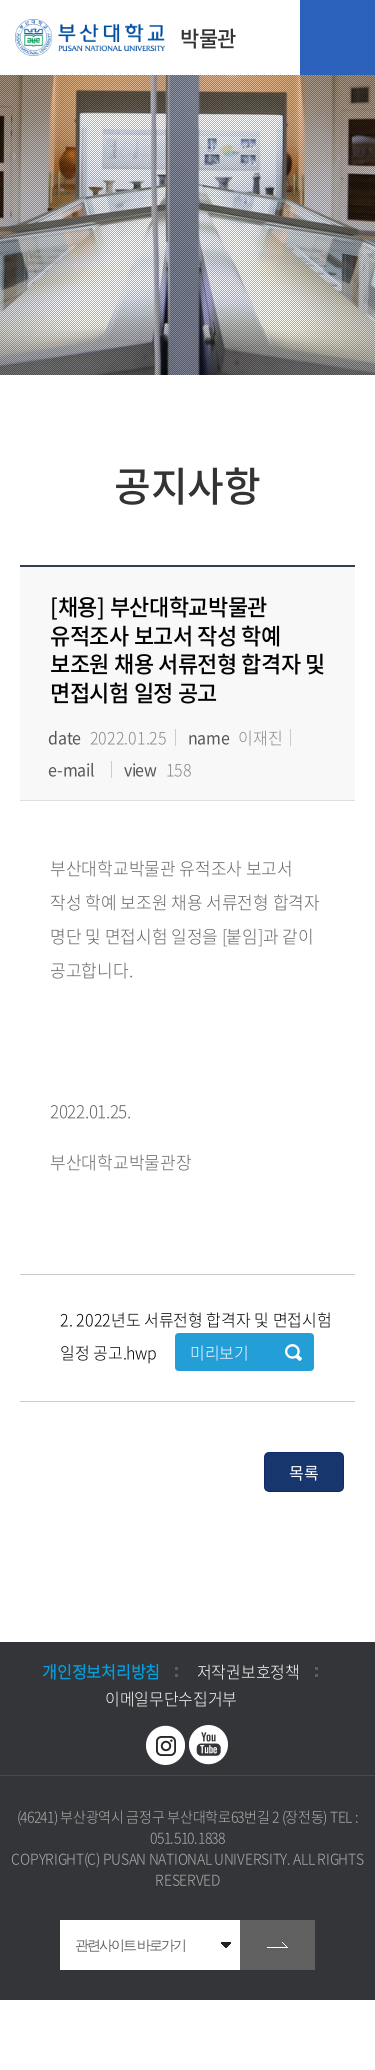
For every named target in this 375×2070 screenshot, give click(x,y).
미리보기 (219, 1352)
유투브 (209, 1745)
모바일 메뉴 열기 (337, 37)
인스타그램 (166, 1745)
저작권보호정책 (248, 1671)
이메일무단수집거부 (171, 1698)
